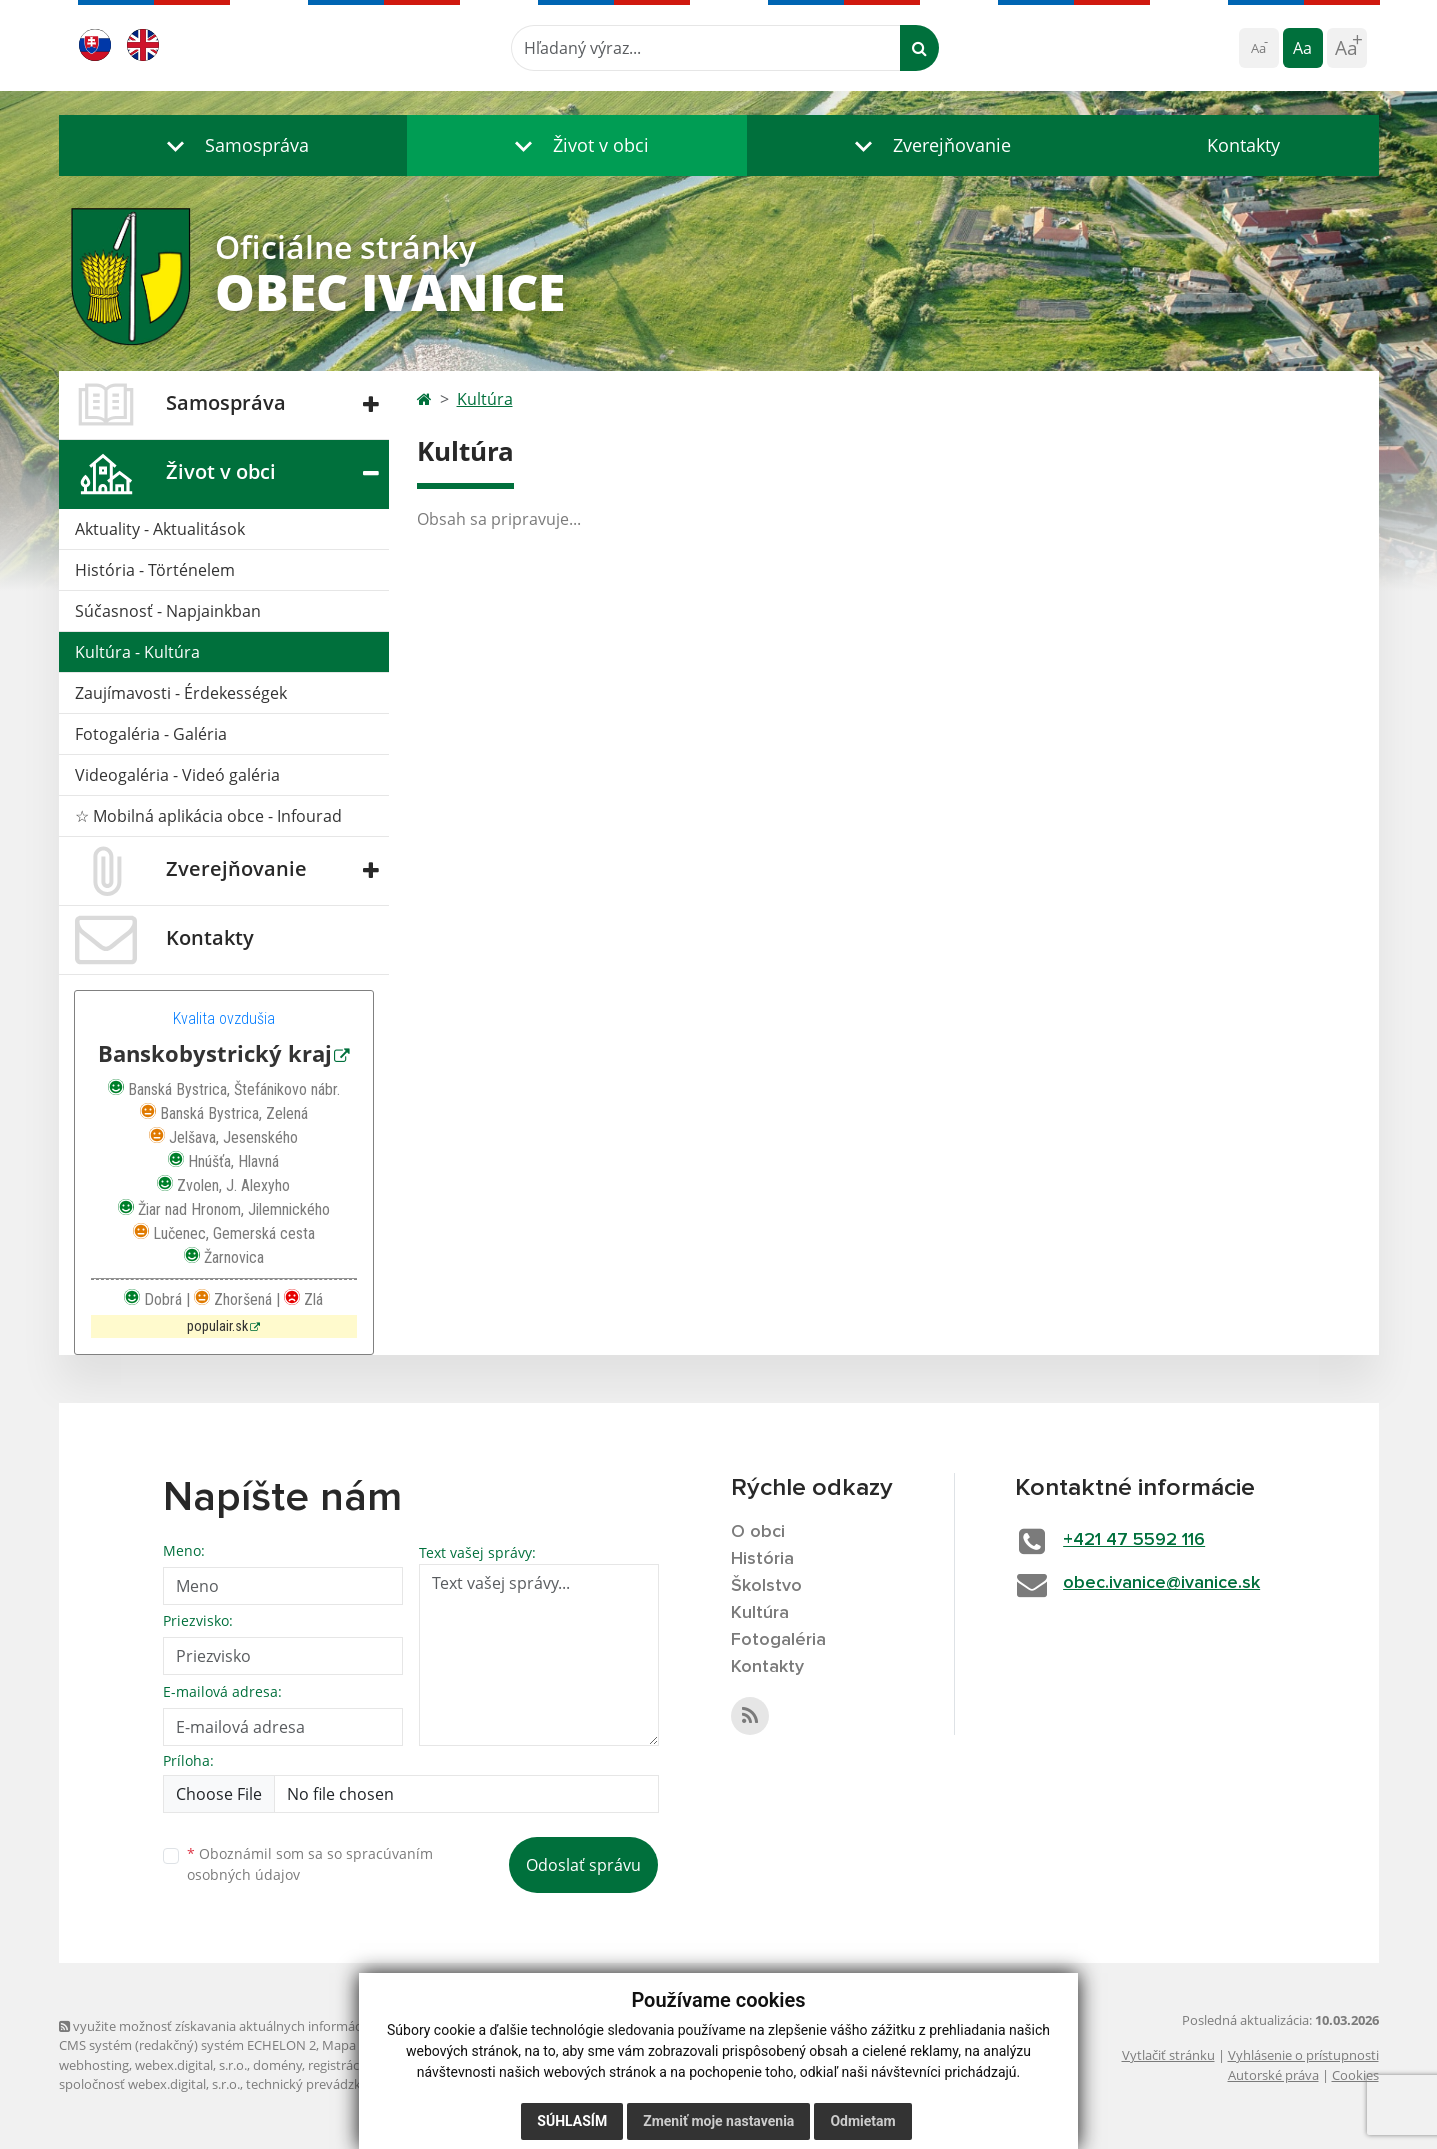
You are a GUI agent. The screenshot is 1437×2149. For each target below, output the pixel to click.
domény (277, 2065)
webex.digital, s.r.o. (191, 2065)
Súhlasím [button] (572, 2121)
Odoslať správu (583, 1865)
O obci (758, 1532)
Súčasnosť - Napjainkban (168, 611)
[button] (233, 145)
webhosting (94, 2065)
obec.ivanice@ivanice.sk (1161, 1583)
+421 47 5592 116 (1134, 1540)
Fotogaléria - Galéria (151, 734)
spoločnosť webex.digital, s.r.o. (149, 2084)
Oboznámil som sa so (310, 1864)
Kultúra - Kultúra (137, 652)
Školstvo (766, 1586)
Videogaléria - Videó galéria (177, 775)
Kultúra (485, 399)
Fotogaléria (778, 1640)
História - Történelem (155, 570)
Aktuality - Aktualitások (160, 529)
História (762, 1559)
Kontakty (1243, 145)
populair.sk (217, 1326)
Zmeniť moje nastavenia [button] (718, 2121)
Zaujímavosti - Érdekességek (181, 693)
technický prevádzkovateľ (322, 2084)
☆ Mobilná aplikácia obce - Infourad (208, 816)
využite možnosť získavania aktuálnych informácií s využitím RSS (257, 2026)
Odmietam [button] (862, 2121)
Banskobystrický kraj (215, 1053)
